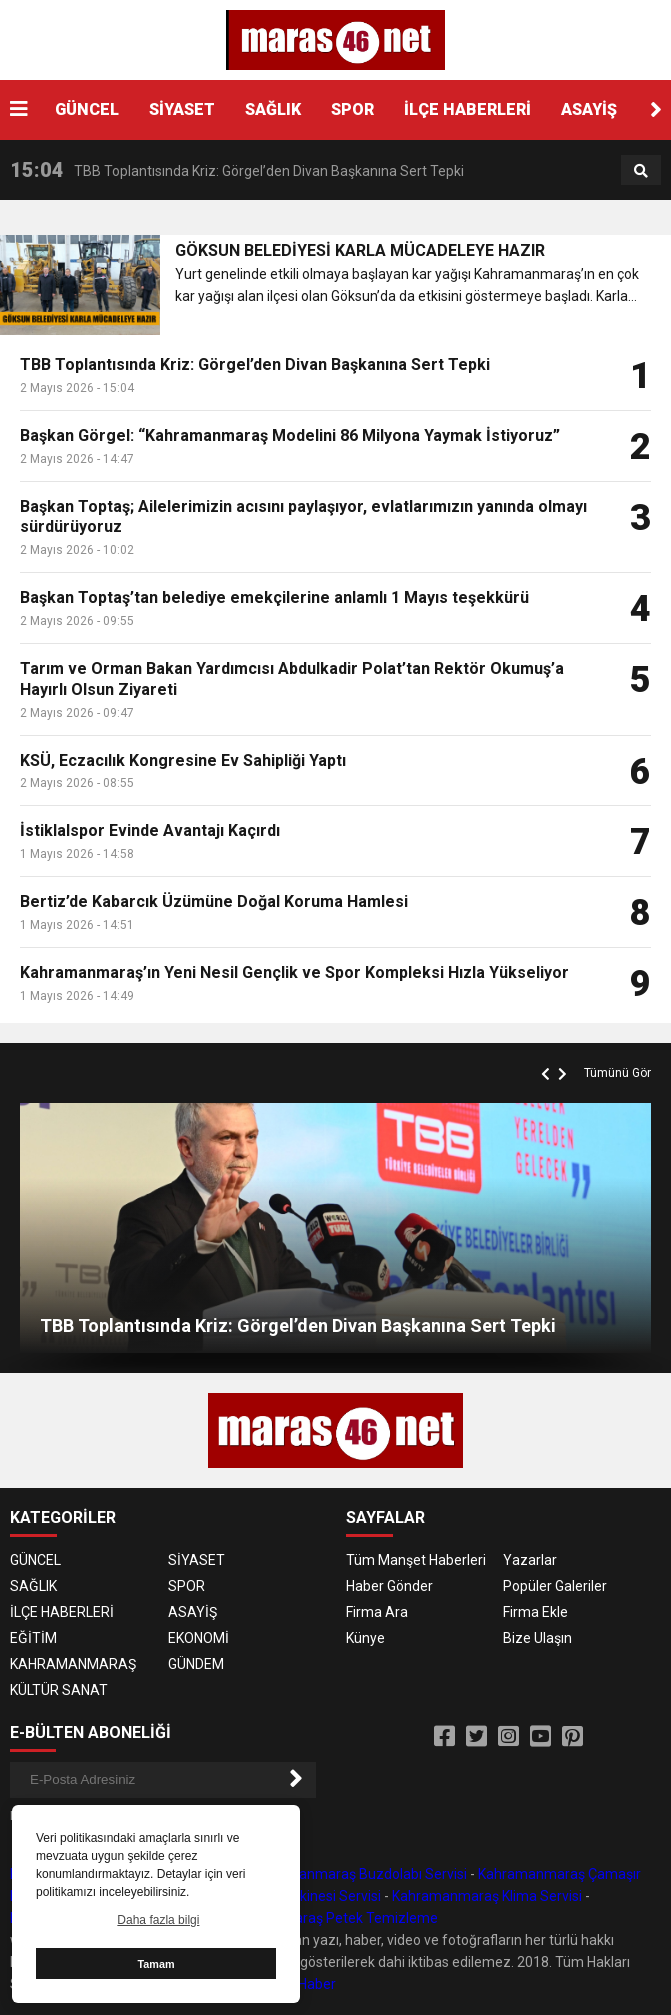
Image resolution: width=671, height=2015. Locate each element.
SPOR (352, 109)
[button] (656, 110)
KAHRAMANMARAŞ (73, 1664)
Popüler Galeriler (555, 1586)
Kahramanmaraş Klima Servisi (487, 1896)
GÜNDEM (196, 1664)
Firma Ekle (535, 1612)
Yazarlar (530, 1560)
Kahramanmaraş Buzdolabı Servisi (358, 1874)
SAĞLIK (273, 109)
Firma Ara (377, 1612)
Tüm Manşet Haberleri (416, 1560)
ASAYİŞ (589, 109)
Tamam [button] (155, 1964)
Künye (365, 1638)
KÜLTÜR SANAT (59, 1690)
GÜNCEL (87, 109)
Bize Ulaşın (537, 1638)
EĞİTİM (33, 1638)
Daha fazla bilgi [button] (158, 1920)
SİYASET (182, 109)
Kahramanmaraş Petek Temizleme (327, 1918)
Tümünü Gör (617, 1073)
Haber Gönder (389, 1586)
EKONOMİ (198, 1638)
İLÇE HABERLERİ (467, 109)
